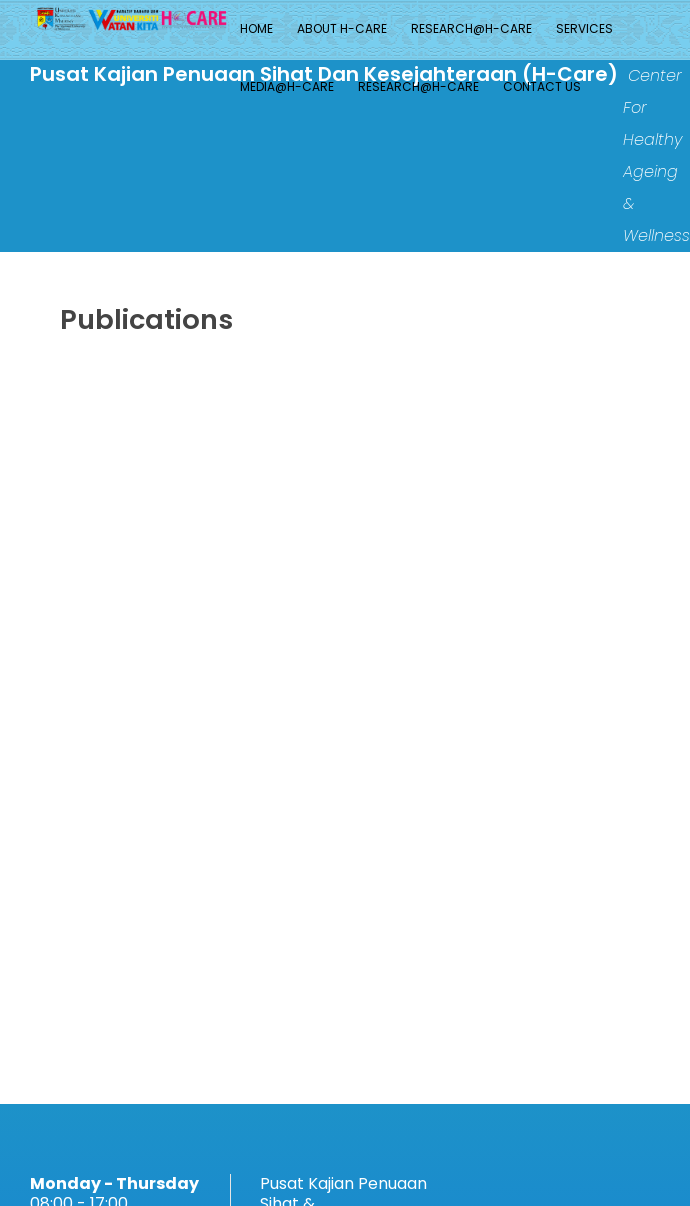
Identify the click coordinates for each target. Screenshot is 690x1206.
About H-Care (342, 28)
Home (256, 28)
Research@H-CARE (471, 28)
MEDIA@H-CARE (287, 86)
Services (584, 28)
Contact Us (542, 86)
